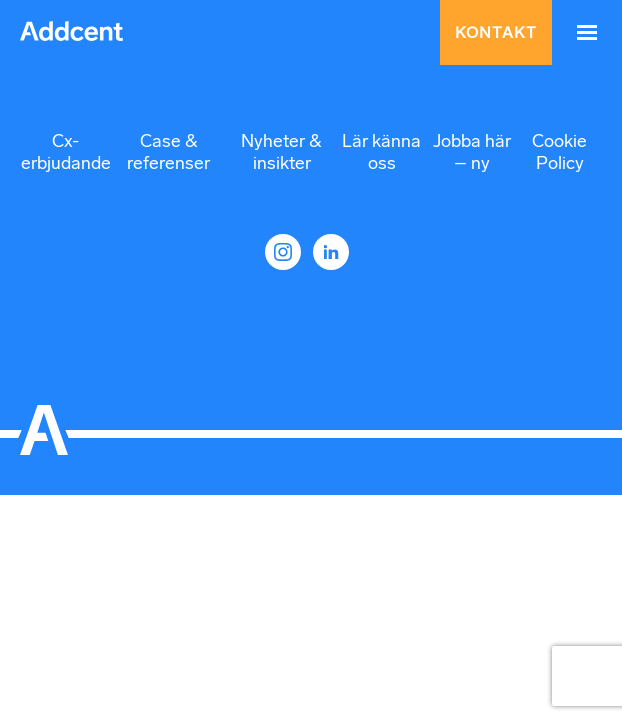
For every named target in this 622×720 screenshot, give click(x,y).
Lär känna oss (381, 152)
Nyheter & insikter (281, 152)
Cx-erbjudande (66, 152)
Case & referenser (168, 152)
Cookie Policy (559, 152)
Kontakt (496, 32)
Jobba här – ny (472, 152)
